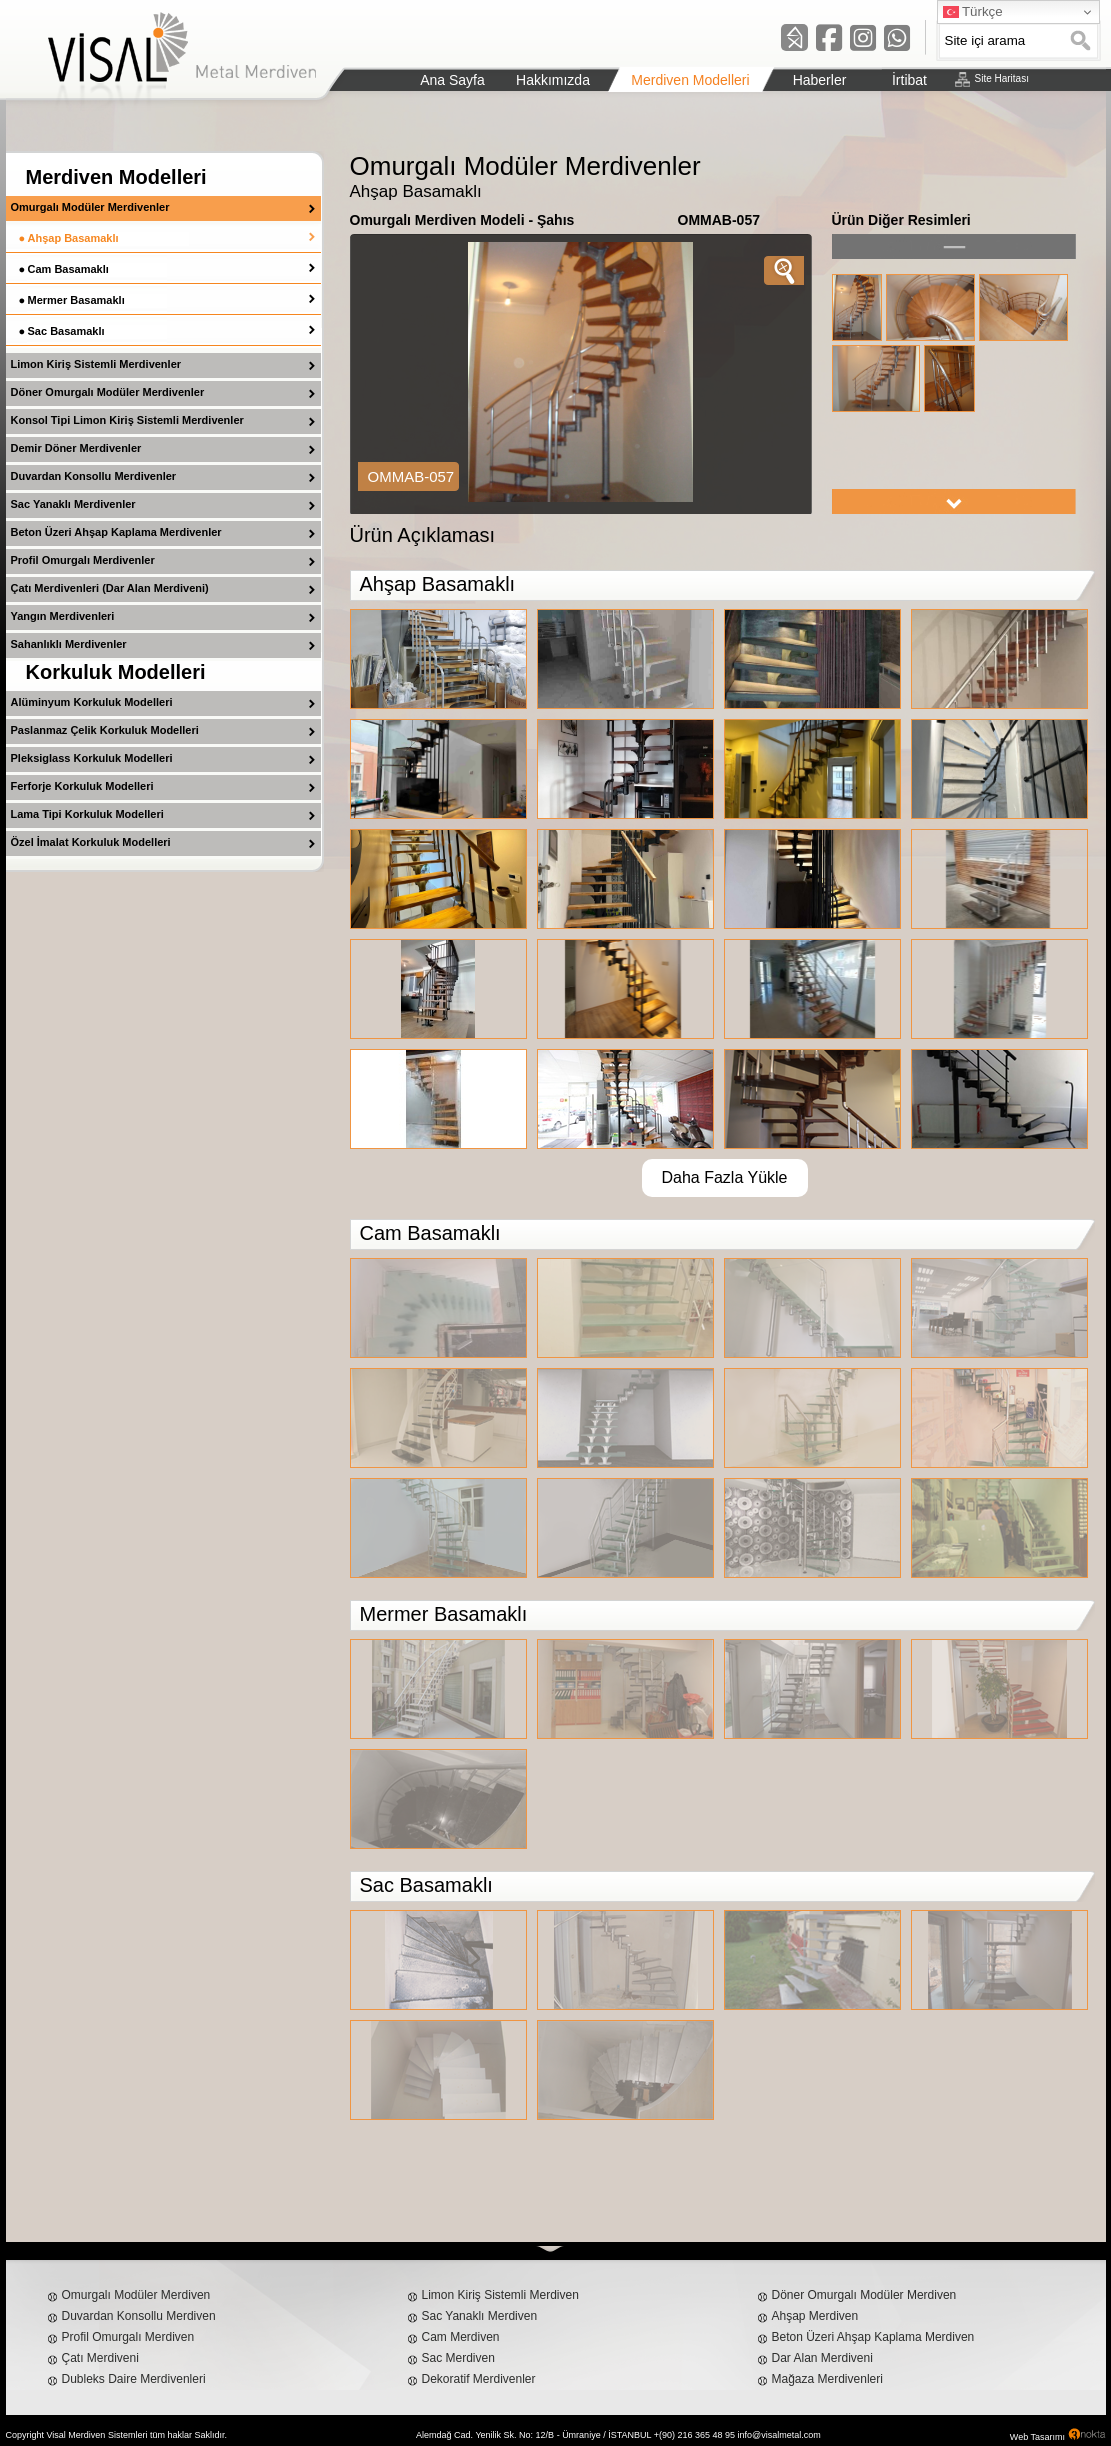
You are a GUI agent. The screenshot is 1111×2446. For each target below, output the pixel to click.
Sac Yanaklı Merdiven (480, 2316)
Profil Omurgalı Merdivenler (83, 560)
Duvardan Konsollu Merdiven (139, 2316)
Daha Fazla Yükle (725, 1177)
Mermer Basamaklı (76, 300)
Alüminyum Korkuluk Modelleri (92, 702)
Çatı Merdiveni (100, 2358)
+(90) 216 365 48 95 (694, 2435)
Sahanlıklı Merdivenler (69, 644)
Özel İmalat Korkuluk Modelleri (91, 842)
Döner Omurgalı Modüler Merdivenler (108, 392)
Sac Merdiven (458, 2358)
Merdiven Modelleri (116, 177)
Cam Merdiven (461, 2337)
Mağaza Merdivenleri (827, 2379)
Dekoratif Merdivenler (479, 2379)
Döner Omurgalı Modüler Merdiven (864, 2295)
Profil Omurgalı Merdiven (128, 2337)
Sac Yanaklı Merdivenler (73, 504)
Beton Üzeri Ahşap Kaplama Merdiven (873, 2337)
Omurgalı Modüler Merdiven (136, 2295)
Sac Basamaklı (66, 331)
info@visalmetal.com (779, 2435)
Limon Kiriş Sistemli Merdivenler (96, 364)
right (954, 501)
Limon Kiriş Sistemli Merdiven (500, 2295)
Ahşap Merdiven (815, 2316)
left (954, 246)
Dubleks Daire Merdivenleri (134, 2379)
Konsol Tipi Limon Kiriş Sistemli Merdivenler (127, 420)
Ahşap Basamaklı (73, 238)
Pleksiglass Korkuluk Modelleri (92, 758)
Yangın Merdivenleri (63, 616)
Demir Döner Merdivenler (76, 448)
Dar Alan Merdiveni (822, 2358)
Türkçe (973, 12)
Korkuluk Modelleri (116, 672)
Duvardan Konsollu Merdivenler (94, 476)
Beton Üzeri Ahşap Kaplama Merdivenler (116, 532)
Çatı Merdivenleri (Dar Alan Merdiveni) (110, 588)
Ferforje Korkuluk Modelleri (82, 786)
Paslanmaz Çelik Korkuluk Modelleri (105, 730)
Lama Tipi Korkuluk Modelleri (87, 814)
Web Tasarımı (1037, 2437)
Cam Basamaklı (68, 269)
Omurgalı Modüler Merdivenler (90, 207)
